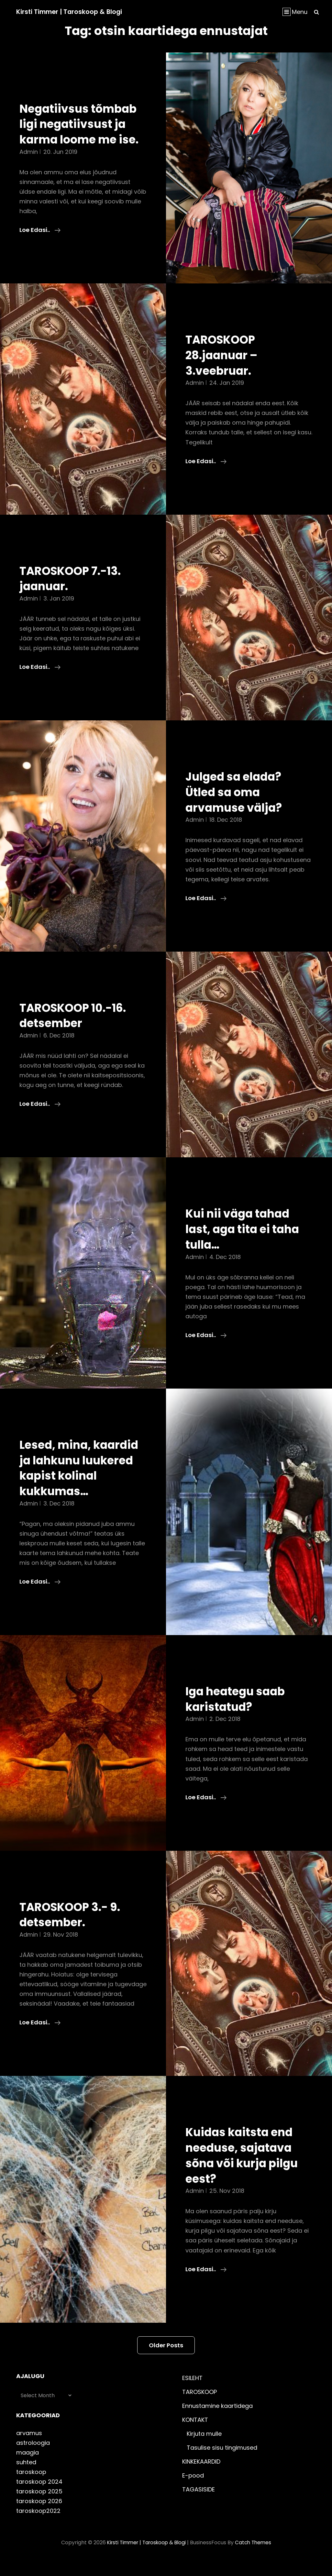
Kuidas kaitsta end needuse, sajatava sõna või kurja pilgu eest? (246, 2170)
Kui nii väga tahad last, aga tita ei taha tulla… (247, 1244)
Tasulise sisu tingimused (222, 2463)
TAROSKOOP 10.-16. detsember (76, 1030)
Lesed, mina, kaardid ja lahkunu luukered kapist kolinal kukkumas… (79, 1483)
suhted (26, 2477)
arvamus (29, 2448)
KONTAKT (195, 2435)
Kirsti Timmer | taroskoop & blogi (71, 11)
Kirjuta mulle (204, 2449)
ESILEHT (192, 2393)
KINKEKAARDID (201, 2477)
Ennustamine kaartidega (217, 2421)
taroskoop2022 (38, 2526)
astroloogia (33, 2458)
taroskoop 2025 (39, 2507)
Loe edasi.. (40, 245)
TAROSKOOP (199, 2407)
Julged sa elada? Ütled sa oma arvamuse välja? (237, 807)
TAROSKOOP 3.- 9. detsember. (73, 1930)
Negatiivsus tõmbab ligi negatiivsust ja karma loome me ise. (82, 131)
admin (28, 167)
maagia (27, 2468)
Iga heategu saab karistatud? (239, 1714)
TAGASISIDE (198, 2505)
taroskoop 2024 (39, 2497)
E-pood (193, 2491)
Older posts (166, 2360)
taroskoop (31, 2487)
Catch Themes (255, 2558)
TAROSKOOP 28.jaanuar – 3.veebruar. (224, 370)
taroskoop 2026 (39, 2517)
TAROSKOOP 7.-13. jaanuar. (73, 594)
